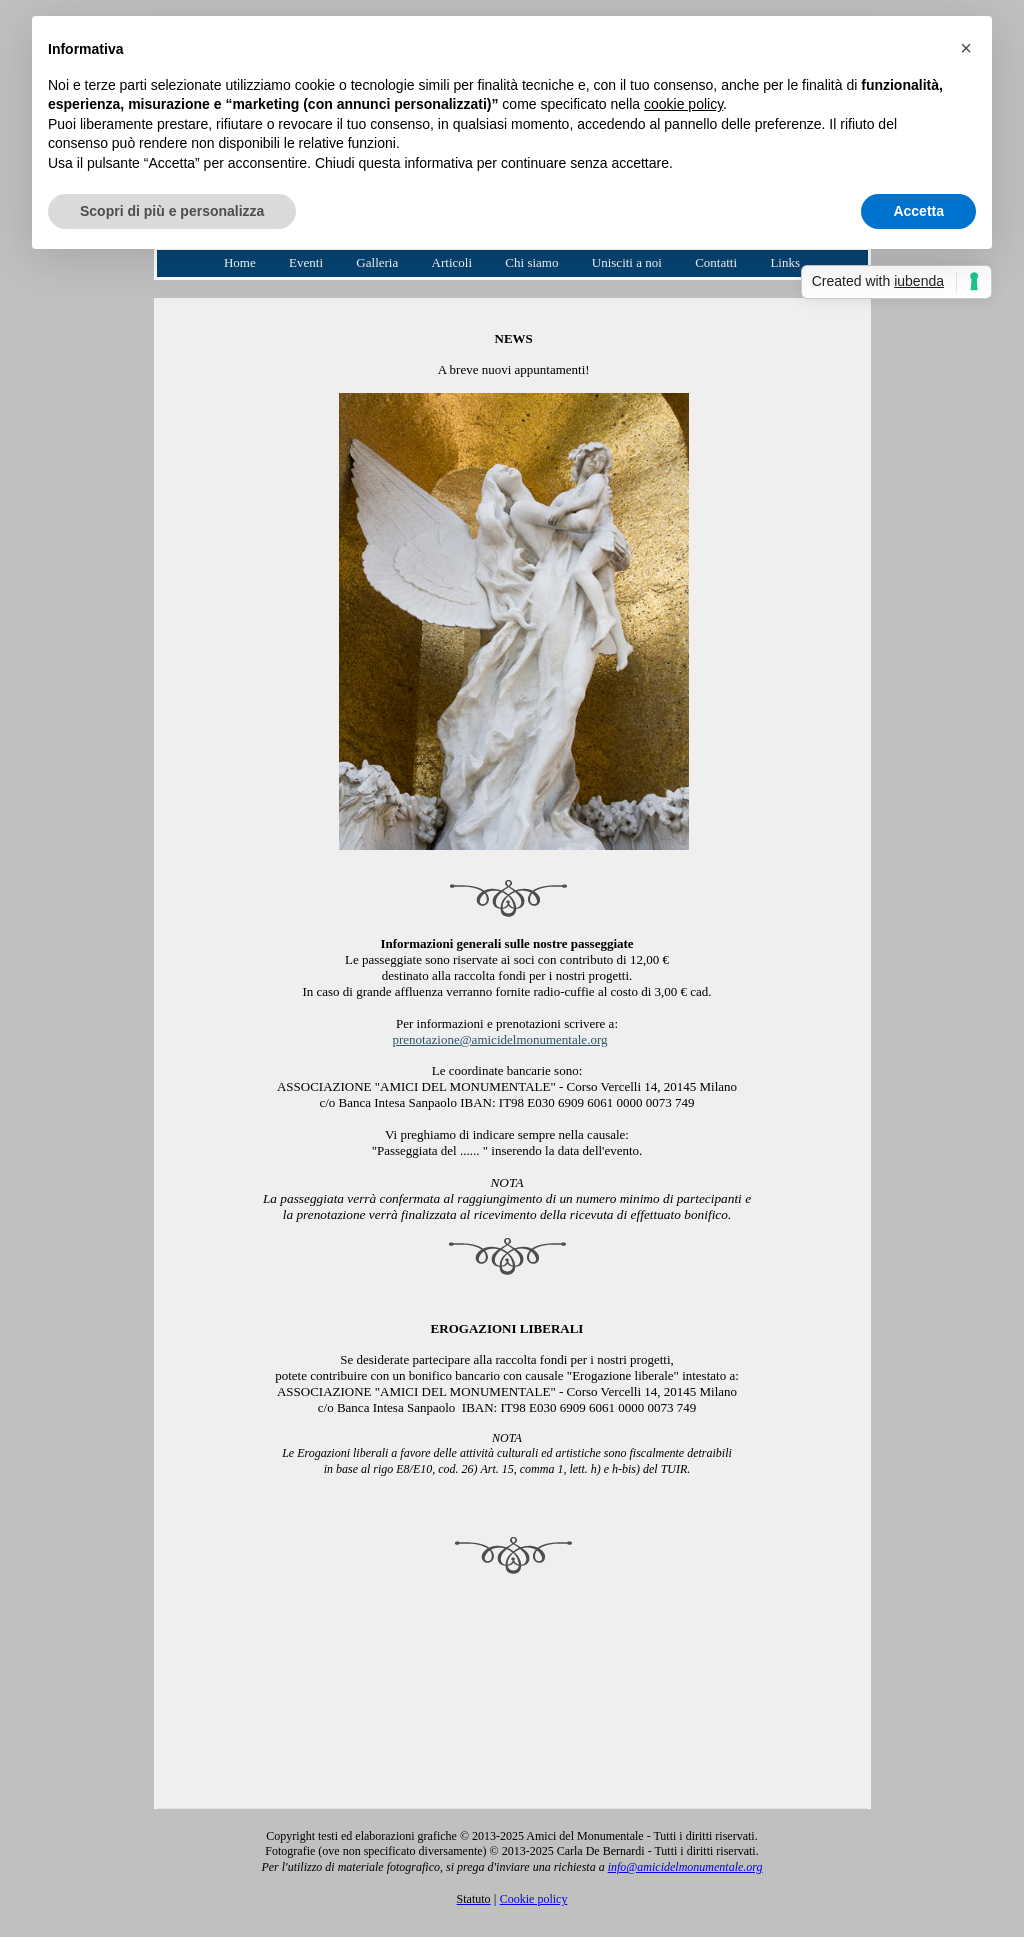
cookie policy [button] (683, 104)
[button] (966, 48)
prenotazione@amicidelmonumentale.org (500, 1039)
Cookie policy (534, 1899)
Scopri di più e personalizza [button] (172, 211)
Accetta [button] (918, 211)
